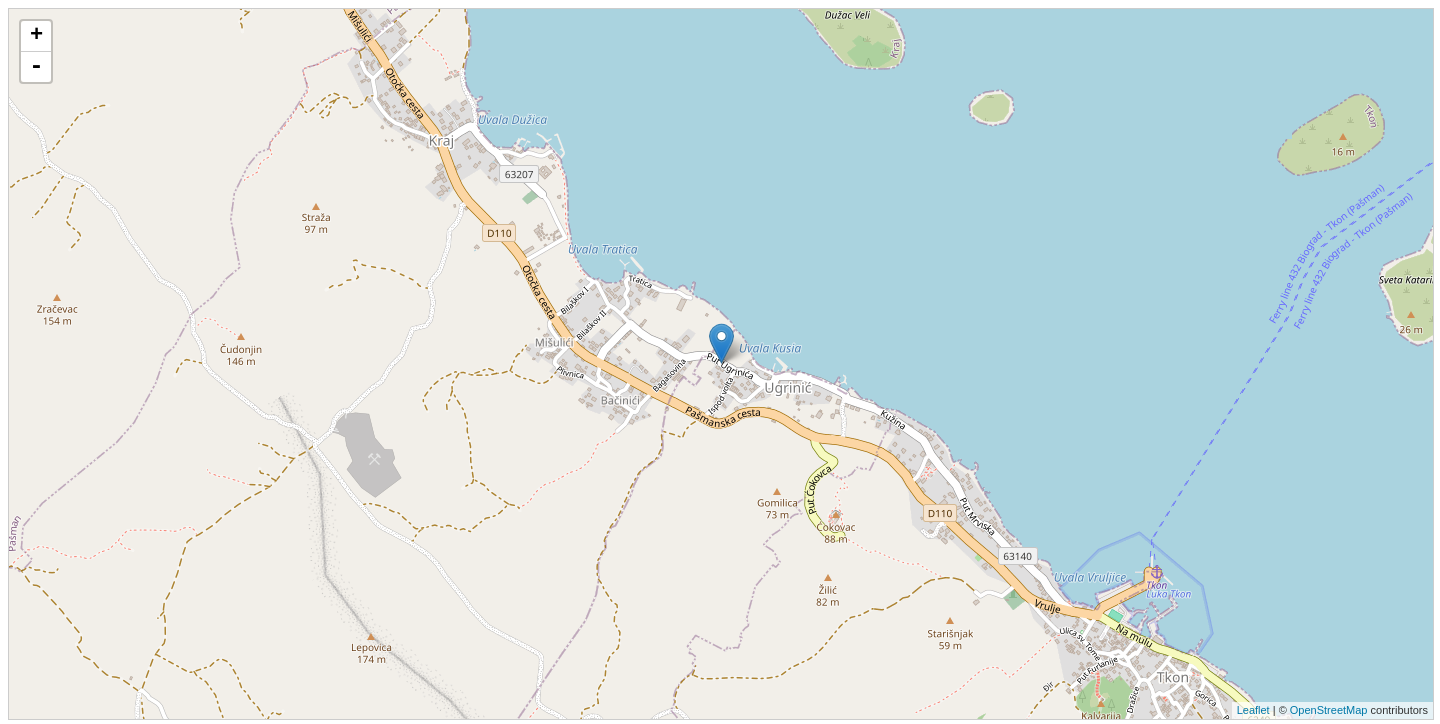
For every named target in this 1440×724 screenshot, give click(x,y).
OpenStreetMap (1329, 710)
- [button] (36, 67)
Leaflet (1253, 710)
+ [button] (36, 36)
